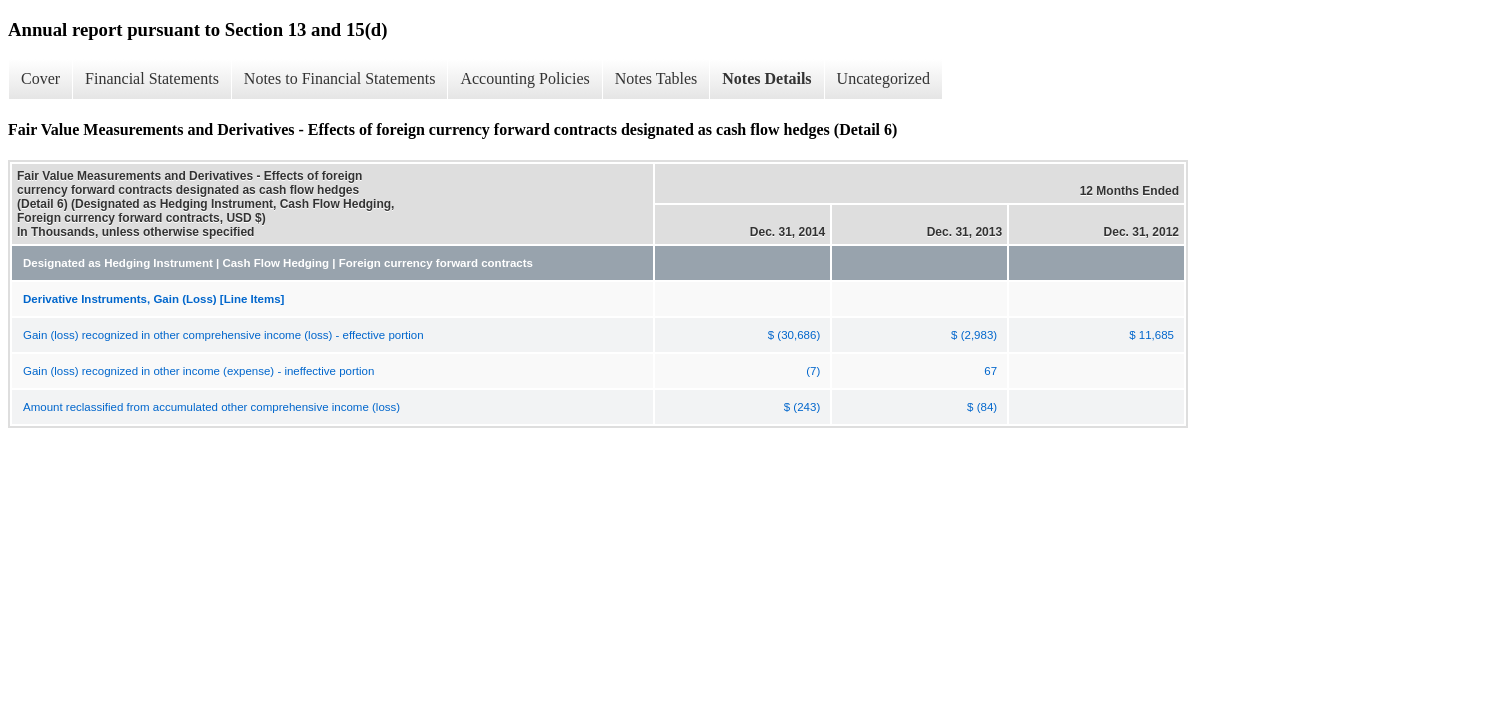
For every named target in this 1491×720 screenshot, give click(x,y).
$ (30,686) (794, 335)
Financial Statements (152, 78)
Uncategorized (883, 78)
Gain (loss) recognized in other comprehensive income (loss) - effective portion (223, 335)
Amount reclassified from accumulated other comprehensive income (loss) (211, 407)
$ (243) (802, 407)
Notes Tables (656, 78)
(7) (813, 371)
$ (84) (982, 407)
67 (990, 371)
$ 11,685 (1151, 335)
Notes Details (766, 78)
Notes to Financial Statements (340, 78)
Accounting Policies (524, 78)
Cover (40, 78)
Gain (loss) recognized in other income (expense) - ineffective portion (198, 371)
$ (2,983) (974, 335)
